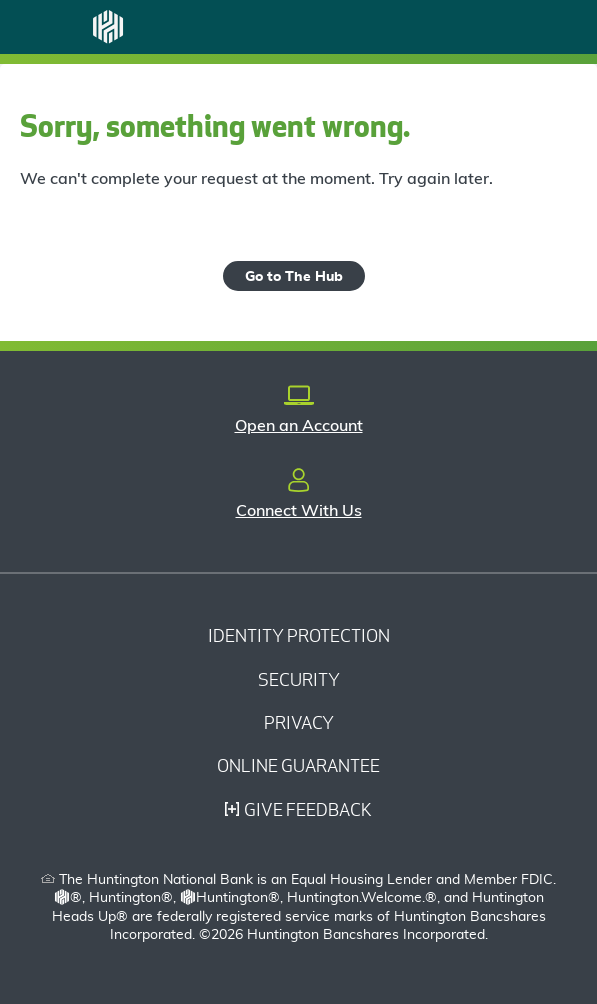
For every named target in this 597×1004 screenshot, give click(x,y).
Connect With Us (299, 511)
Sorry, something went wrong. (215, 126)
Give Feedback (298, 809)
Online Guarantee (298, 765)
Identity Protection (299, 635)
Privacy (299, 722)
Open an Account (299, 426)
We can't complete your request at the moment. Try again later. (256, 179)
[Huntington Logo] (107, 27)
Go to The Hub (294, 277)
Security (299, 679)
